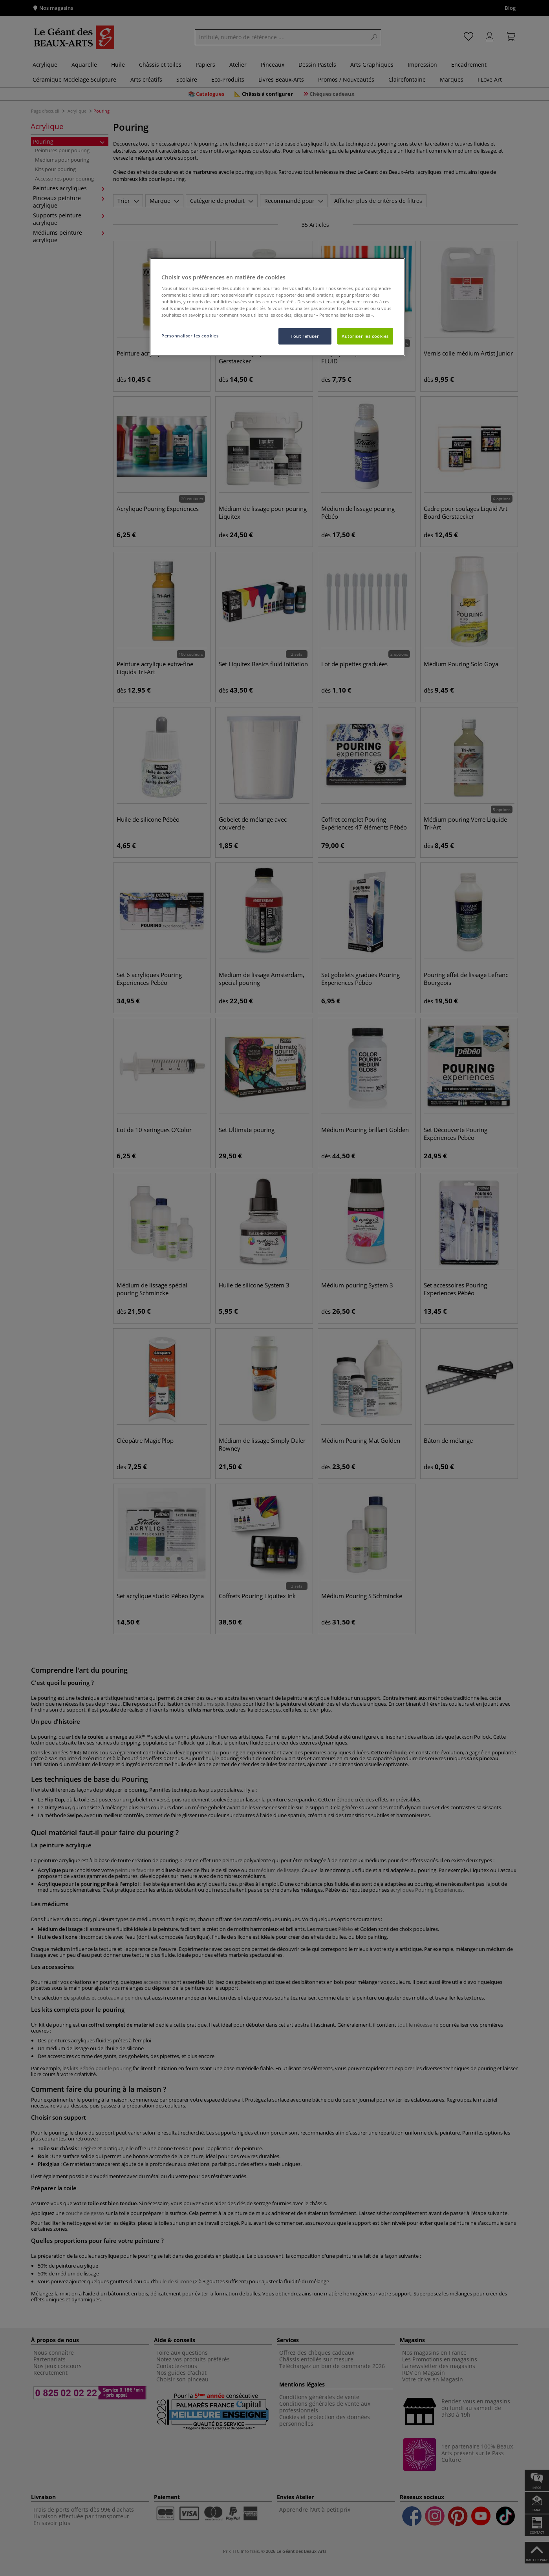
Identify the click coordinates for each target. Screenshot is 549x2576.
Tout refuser (305, 336)
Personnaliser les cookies (189, 336)
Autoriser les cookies (365, 336)
